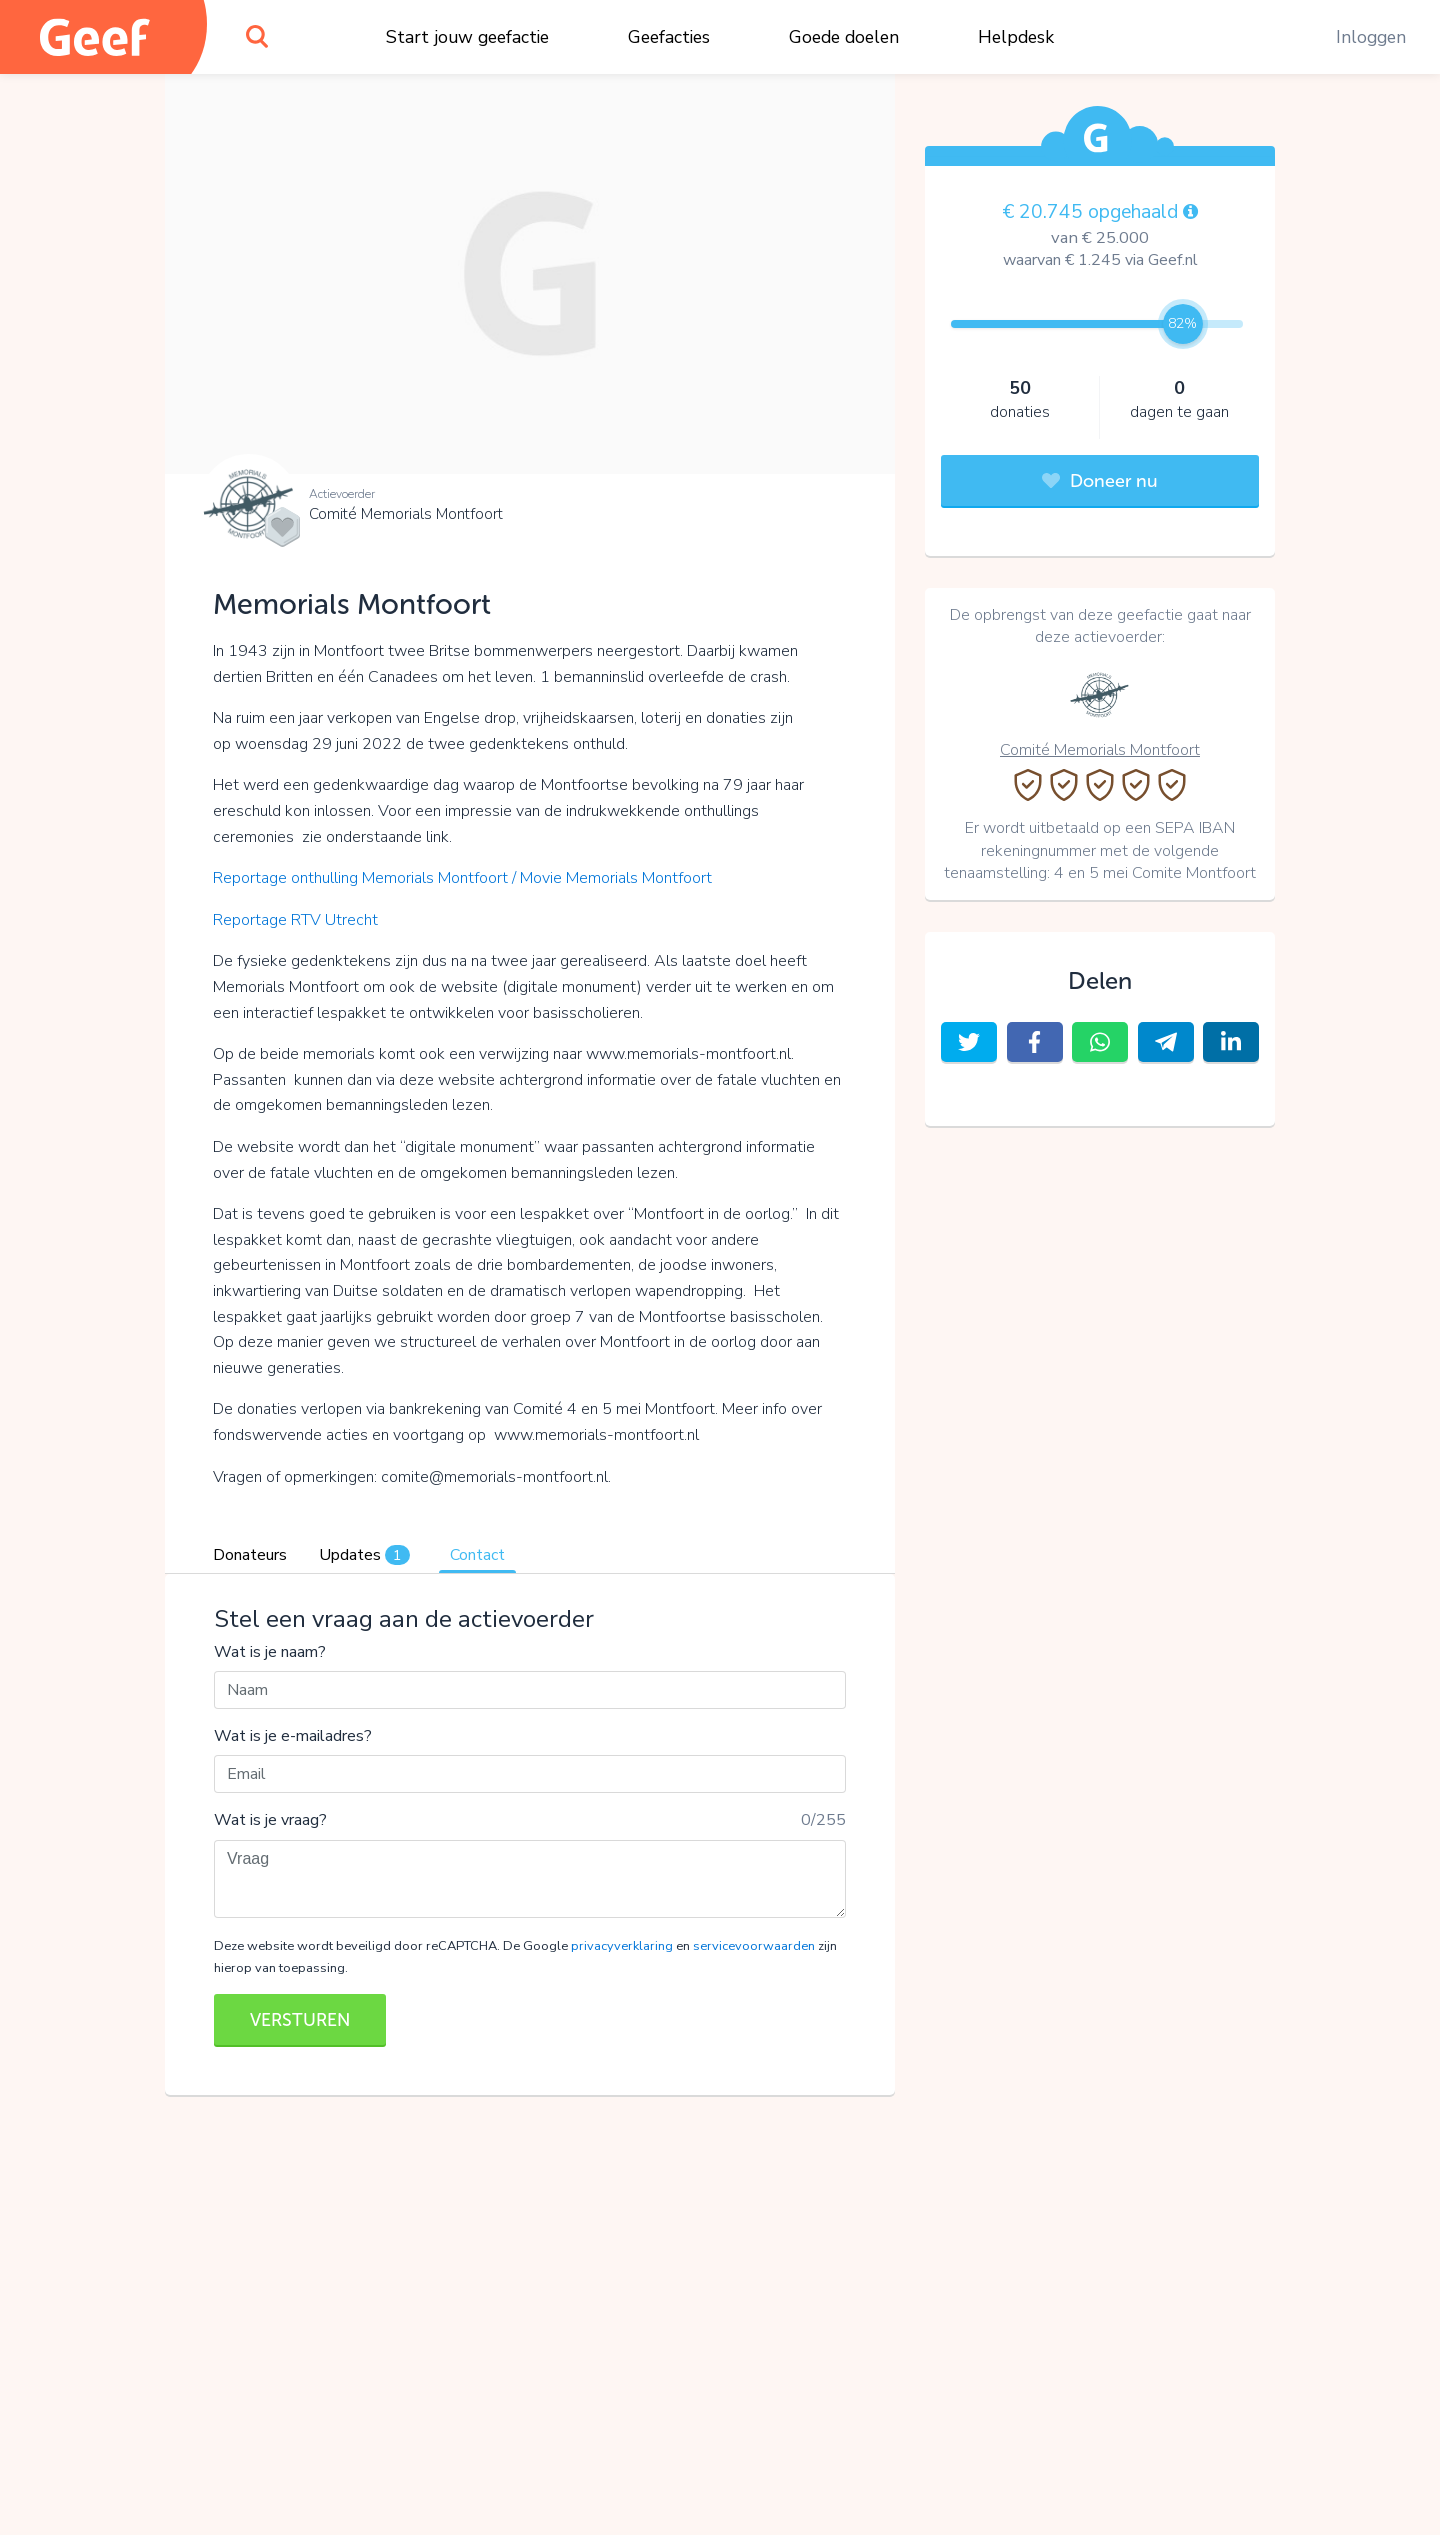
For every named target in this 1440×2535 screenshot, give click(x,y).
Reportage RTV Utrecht (297, 920)
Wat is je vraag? (270, 1820)
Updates (364, 1555)
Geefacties (669, 37)
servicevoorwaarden (754, 1946)
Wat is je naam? (270, 1652)
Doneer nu (1100, 481)
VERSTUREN (300, 2020)
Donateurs (250, 1555)
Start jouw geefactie (467, 37)
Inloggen (1371, 37)
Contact (477, 1555)
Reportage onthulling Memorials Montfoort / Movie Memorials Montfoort (464, 878)
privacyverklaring (622, 1946)
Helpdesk (1016, 37)
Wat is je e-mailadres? (293, 1736)
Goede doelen (844, 37)
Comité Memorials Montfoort (406, 514)
